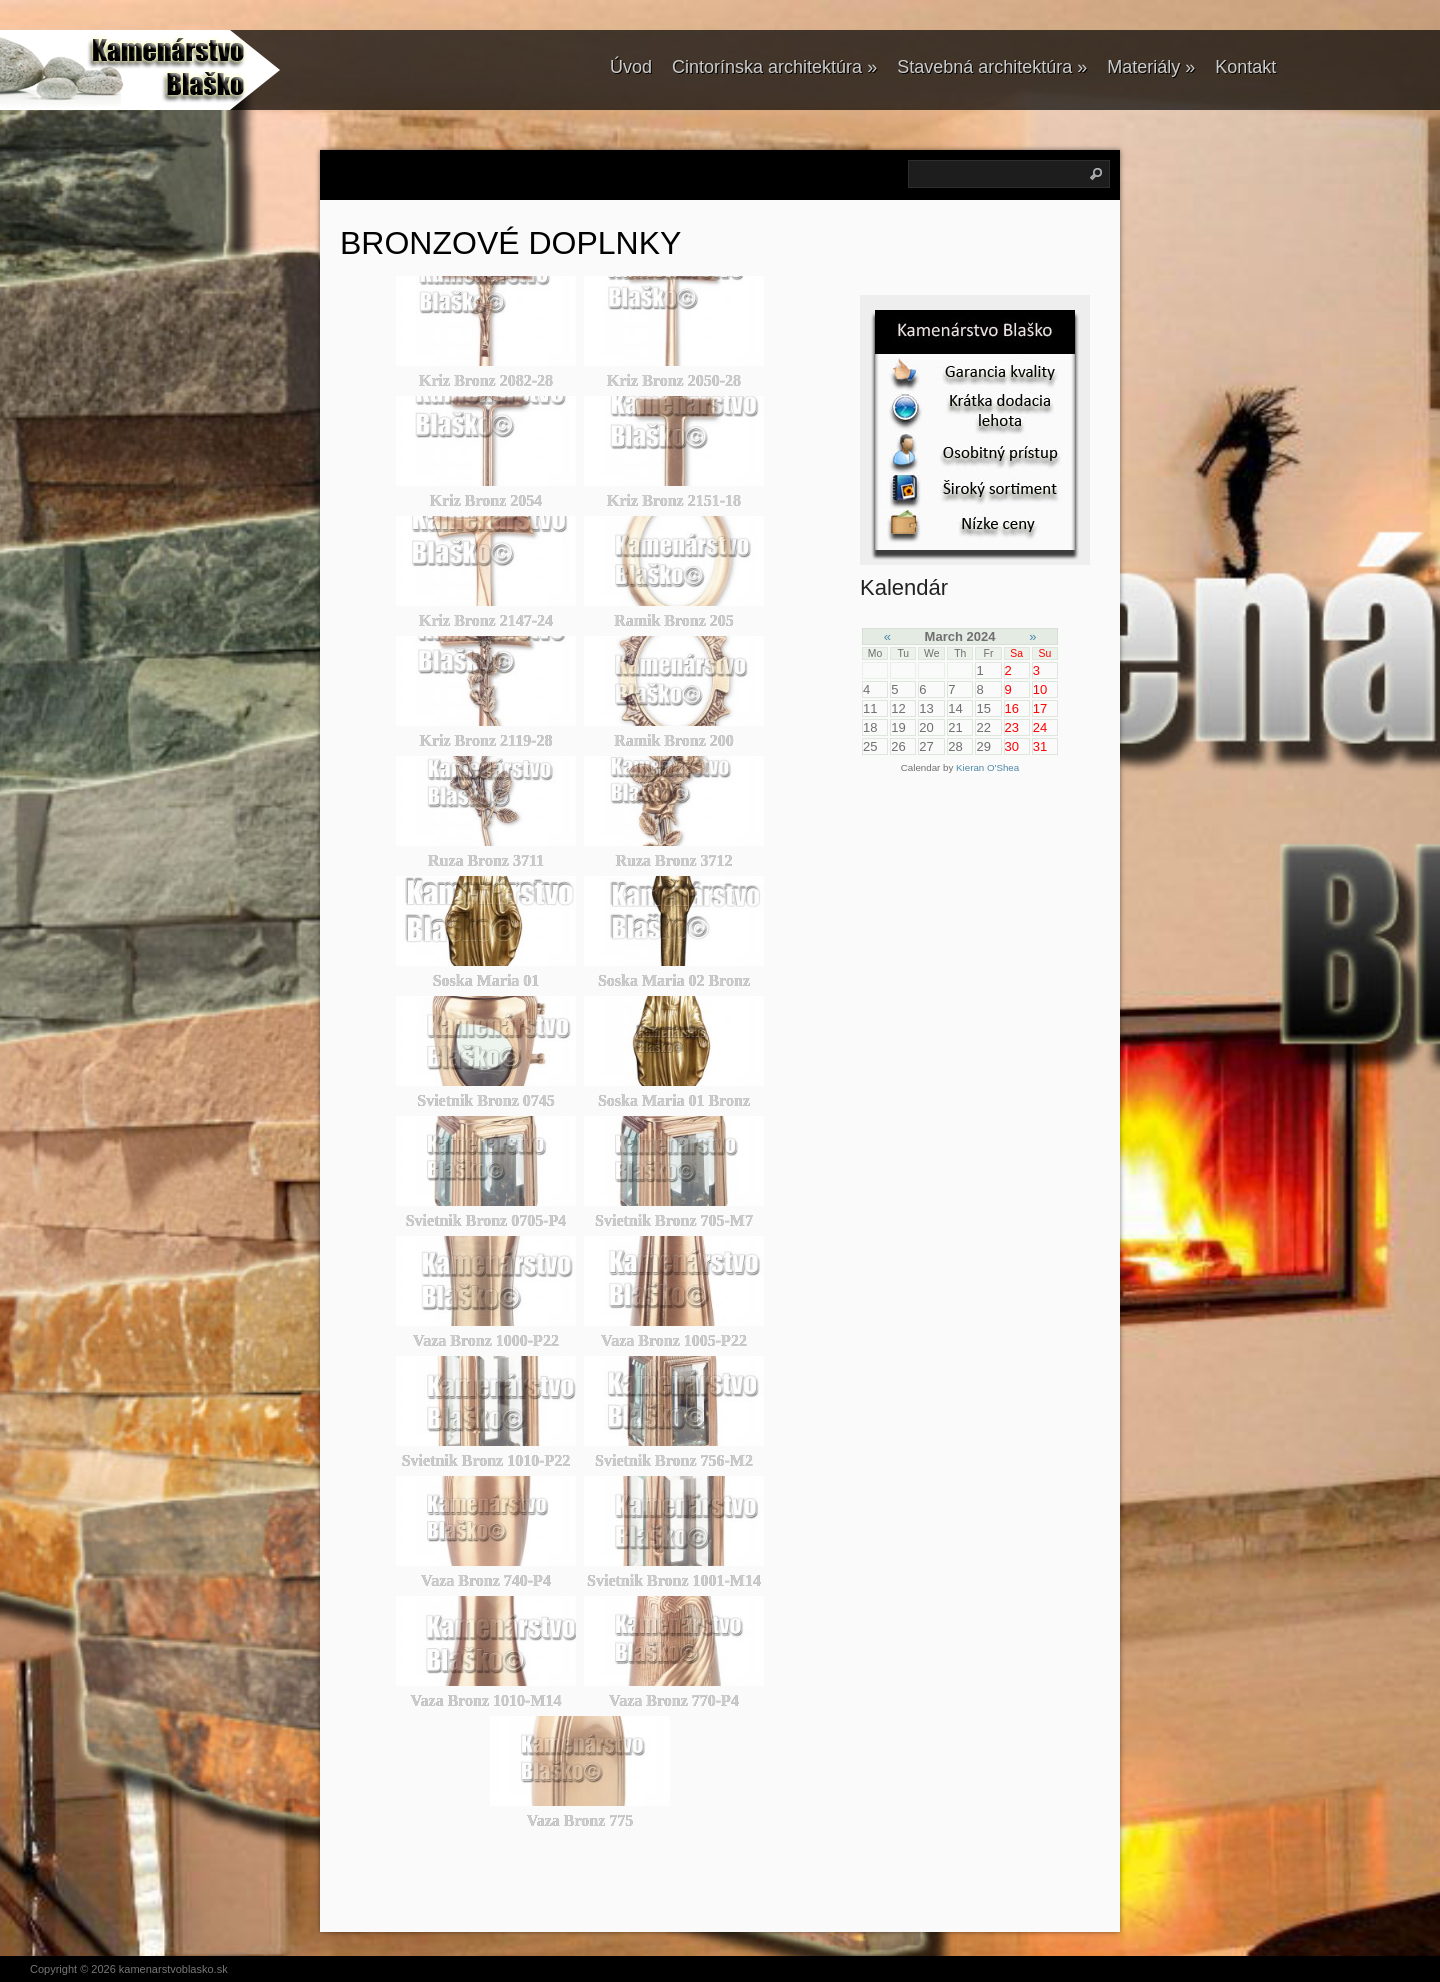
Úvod (631, 67)
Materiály (1151, 67)
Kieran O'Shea (987, 767)
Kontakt (1245, 67)
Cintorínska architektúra (774, 67)
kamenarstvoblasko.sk (173, 1969)
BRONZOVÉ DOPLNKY (510, 243)
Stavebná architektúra (992, 67)
